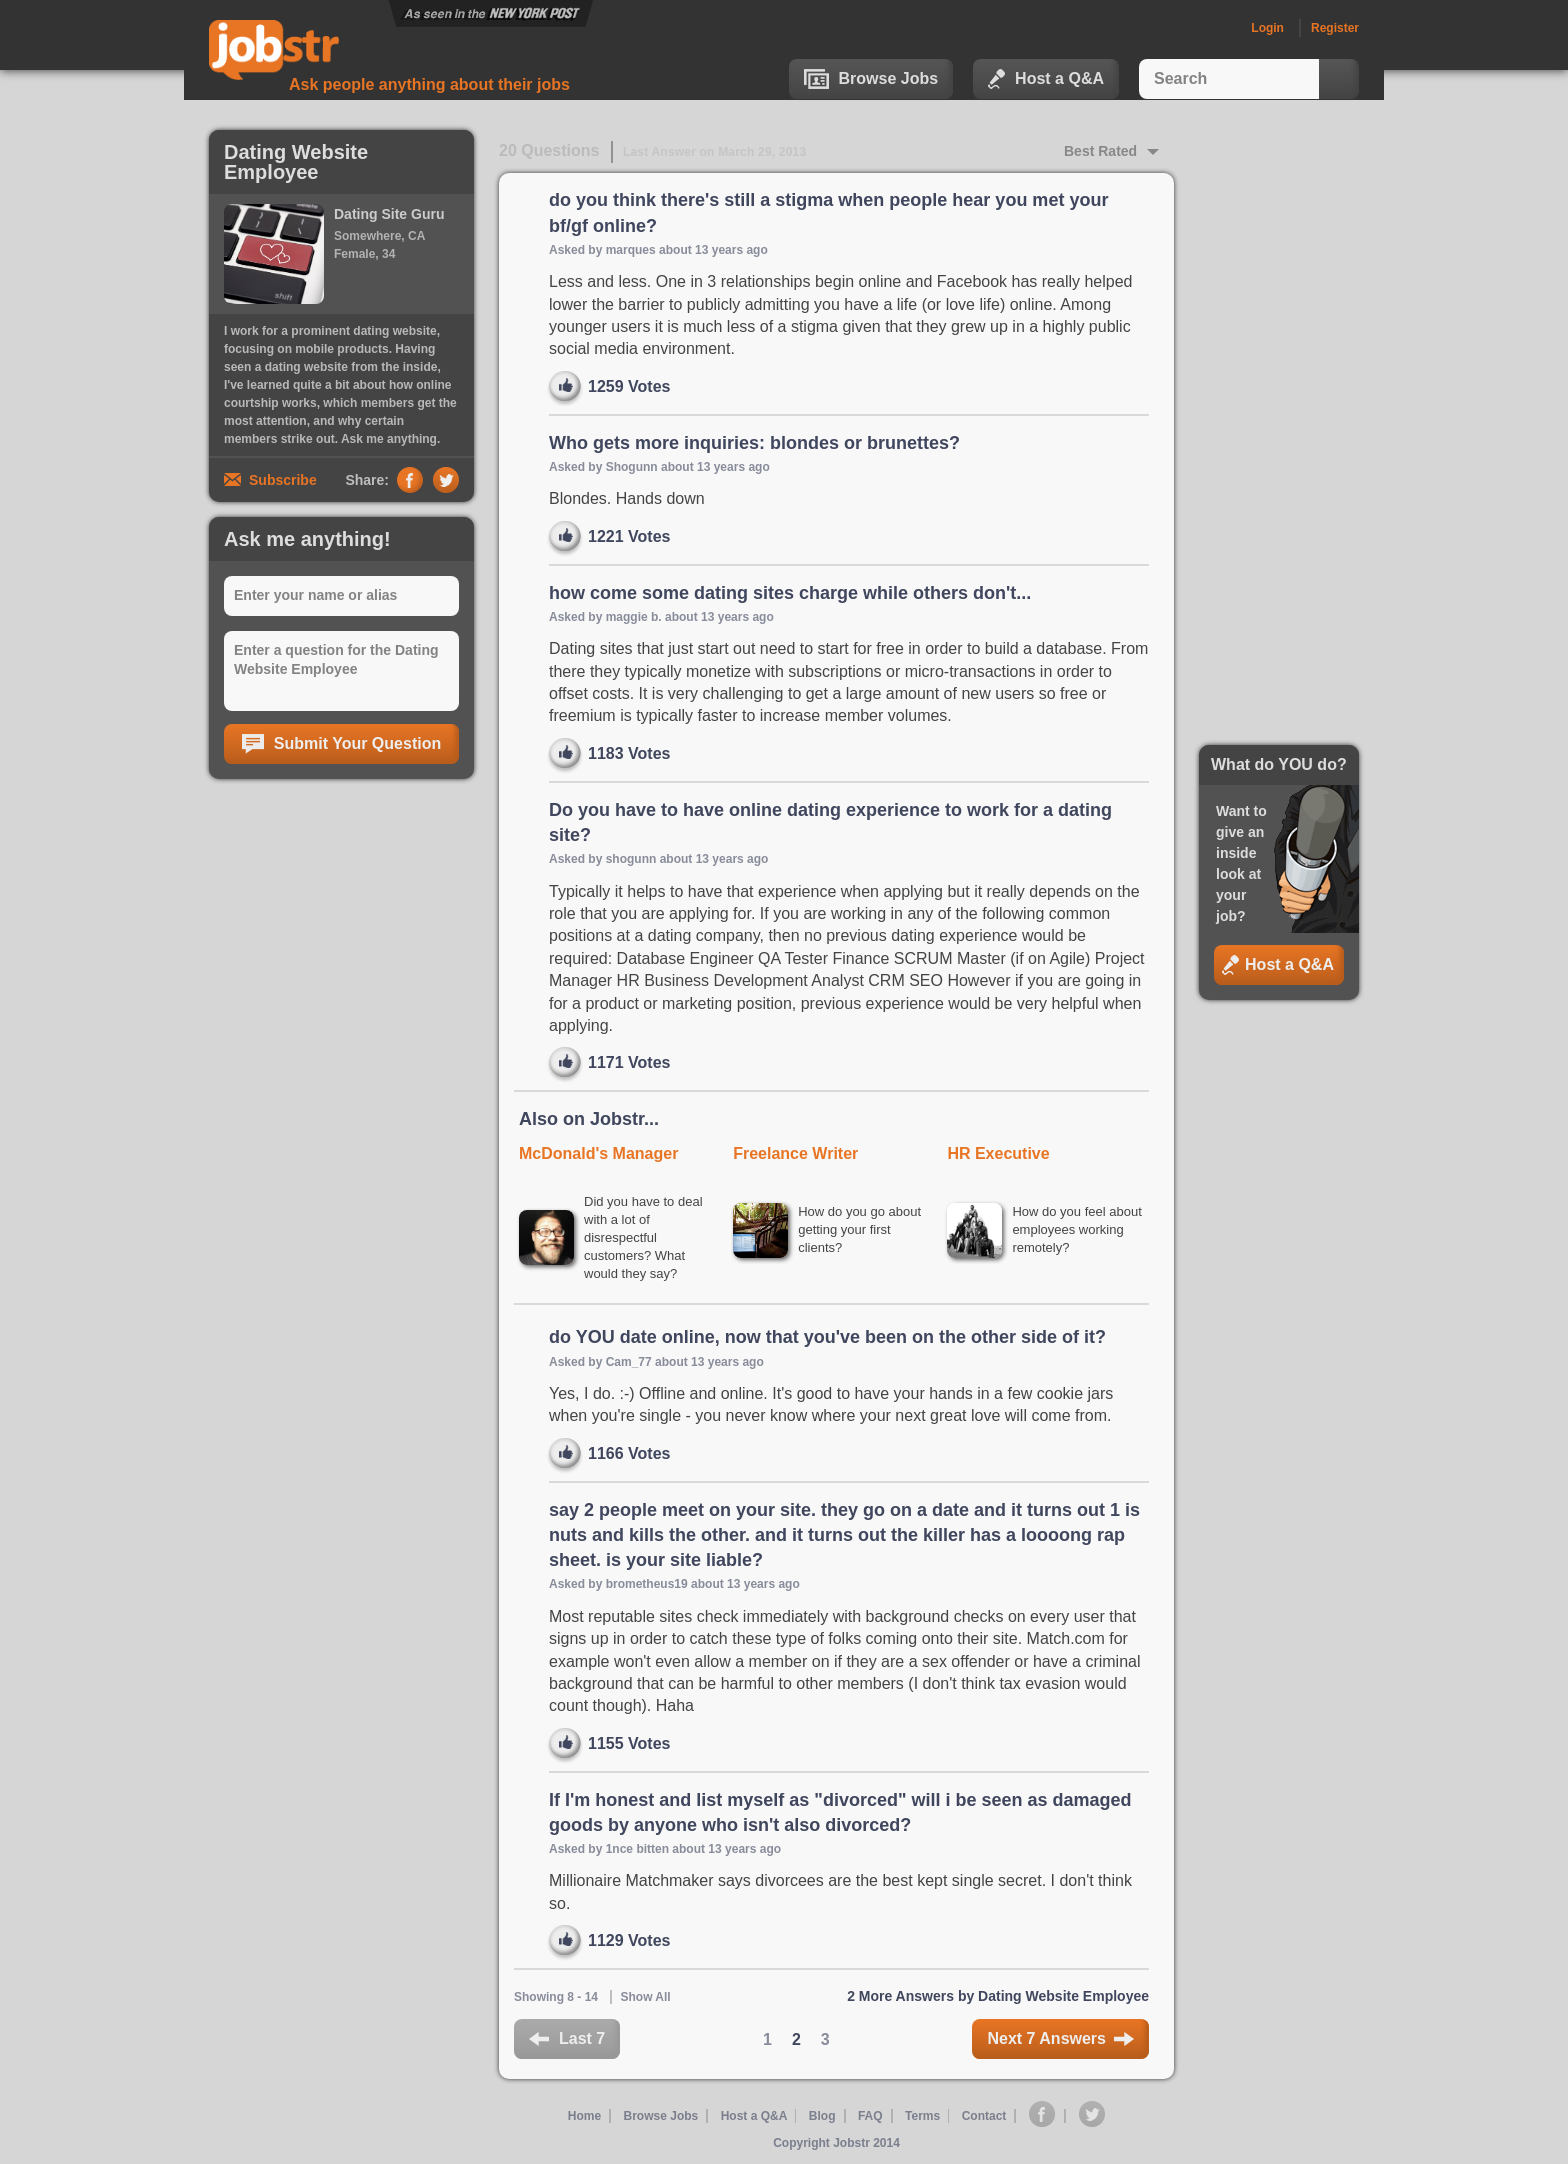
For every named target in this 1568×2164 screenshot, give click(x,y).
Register (1335, 28)
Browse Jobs (871, 79)
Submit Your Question (341, 744)
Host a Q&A (1046, 79)
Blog (822, 2116)
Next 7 (1060, 2038)
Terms (922, 2116)
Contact (985, 2116)
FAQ (870, 2116)
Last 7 (567, 2038)
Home (583, 2116)
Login (1267, 28)
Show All (645, 1997)
